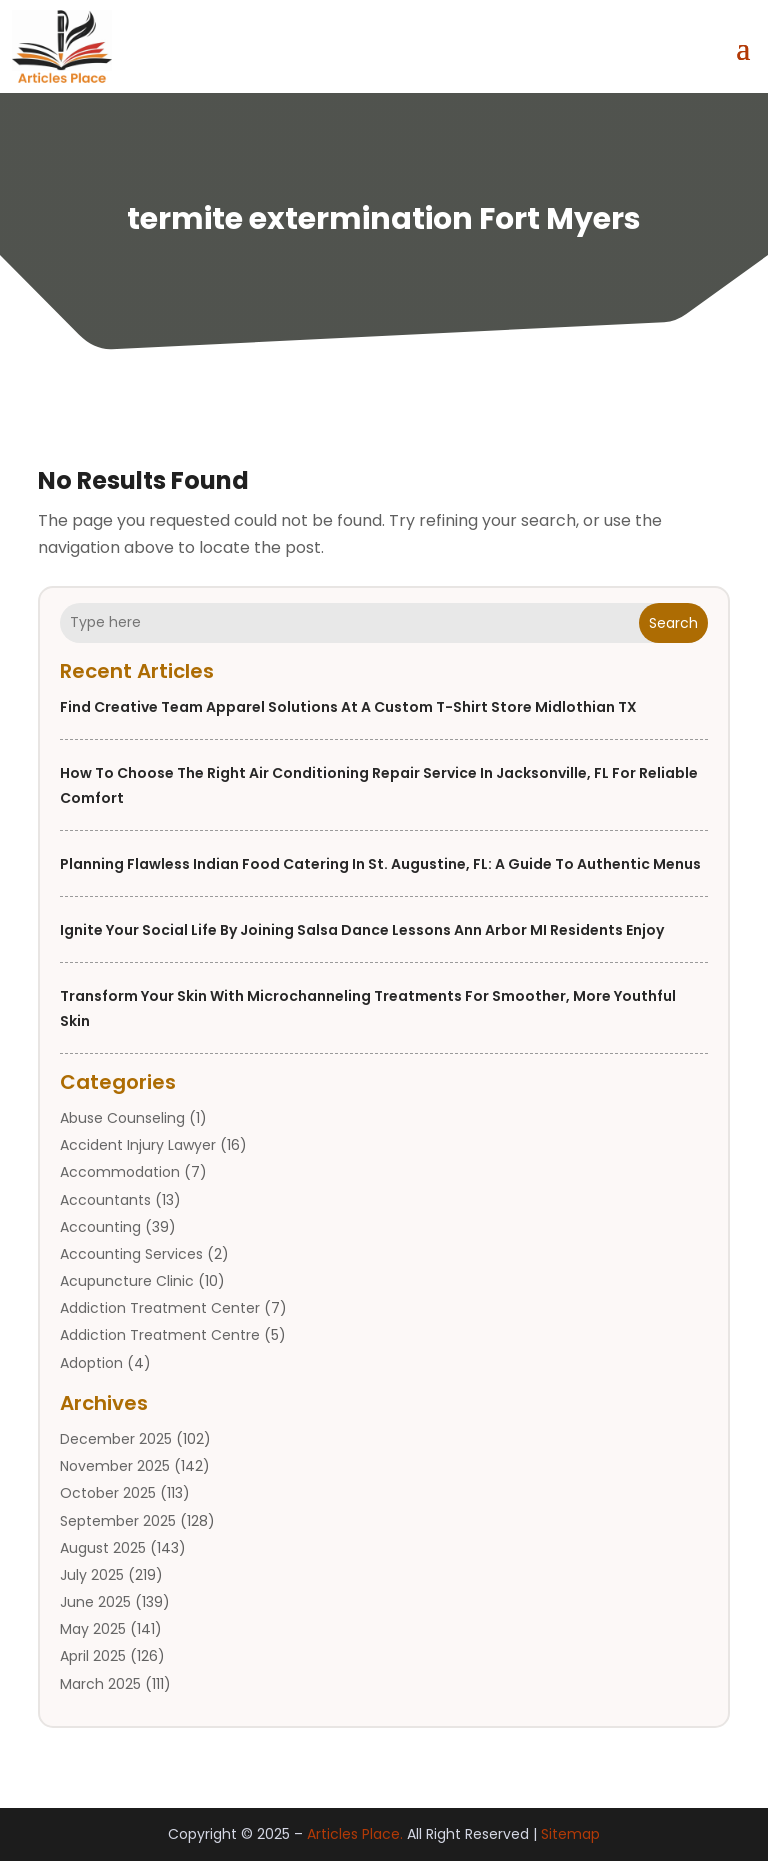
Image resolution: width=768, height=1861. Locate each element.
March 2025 (100, 1684)
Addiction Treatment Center (160, 1308)
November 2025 (115, 1466)
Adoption (91, 1363)
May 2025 (93, 1629)
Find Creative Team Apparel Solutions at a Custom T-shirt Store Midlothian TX (348, 707)
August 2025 (103, 1548)
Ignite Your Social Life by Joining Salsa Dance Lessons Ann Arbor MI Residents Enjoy (362, 930)
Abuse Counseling (122, 1118)
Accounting (100, 1227)
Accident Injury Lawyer (138, 1145)
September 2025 (118, 1521)
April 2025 (93, 1656)
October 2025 (108, 1493)
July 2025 (92, 1575)
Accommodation (120, 1172)
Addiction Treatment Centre (160, 1335)
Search (673, 623)
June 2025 (95, 1602)
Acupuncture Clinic (127, 1281)
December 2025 (116, 1439)
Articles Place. (355, 1834)
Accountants (105, 1200)
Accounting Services (131, 1254)
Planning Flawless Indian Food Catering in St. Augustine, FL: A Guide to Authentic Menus (380, 864)
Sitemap (570, 1834)
